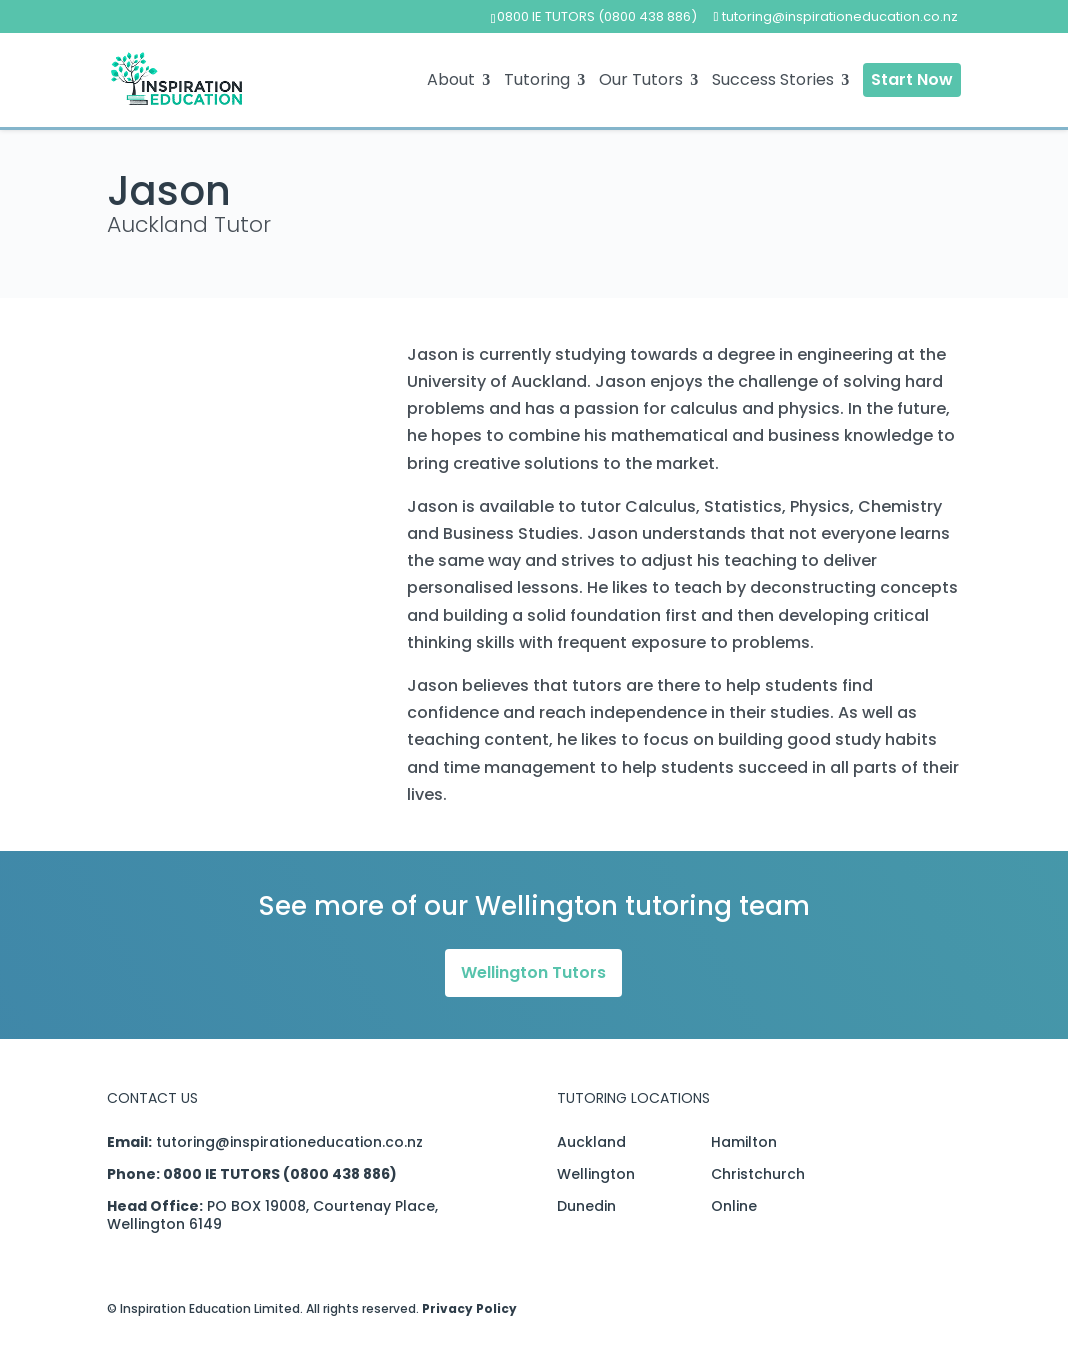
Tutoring (537, 82)
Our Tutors (641, 82)
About (451, 82)
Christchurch (758, 1174)
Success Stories (773, 82)
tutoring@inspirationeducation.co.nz (289, 1142)
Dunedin (586, 1206)
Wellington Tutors (533, 972)
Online (734, 1206)
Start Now (912, 79)
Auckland (591, 1142)
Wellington (596, 1174)
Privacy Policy (469, 1308)
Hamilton (744, 1142)
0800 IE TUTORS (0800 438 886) (597, 16)
